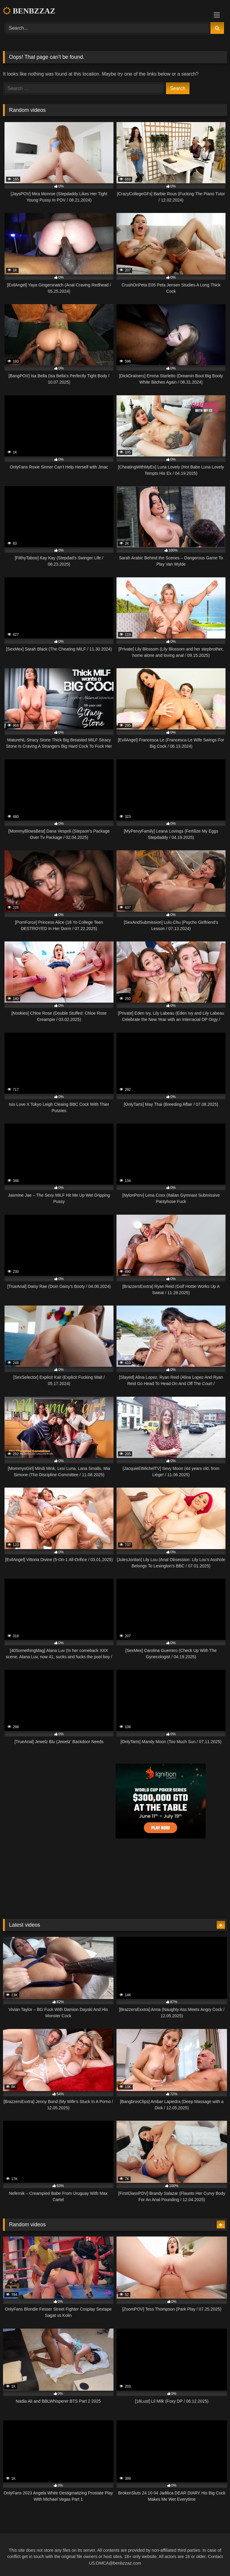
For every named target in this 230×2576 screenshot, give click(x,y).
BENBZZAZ (29, 11)
